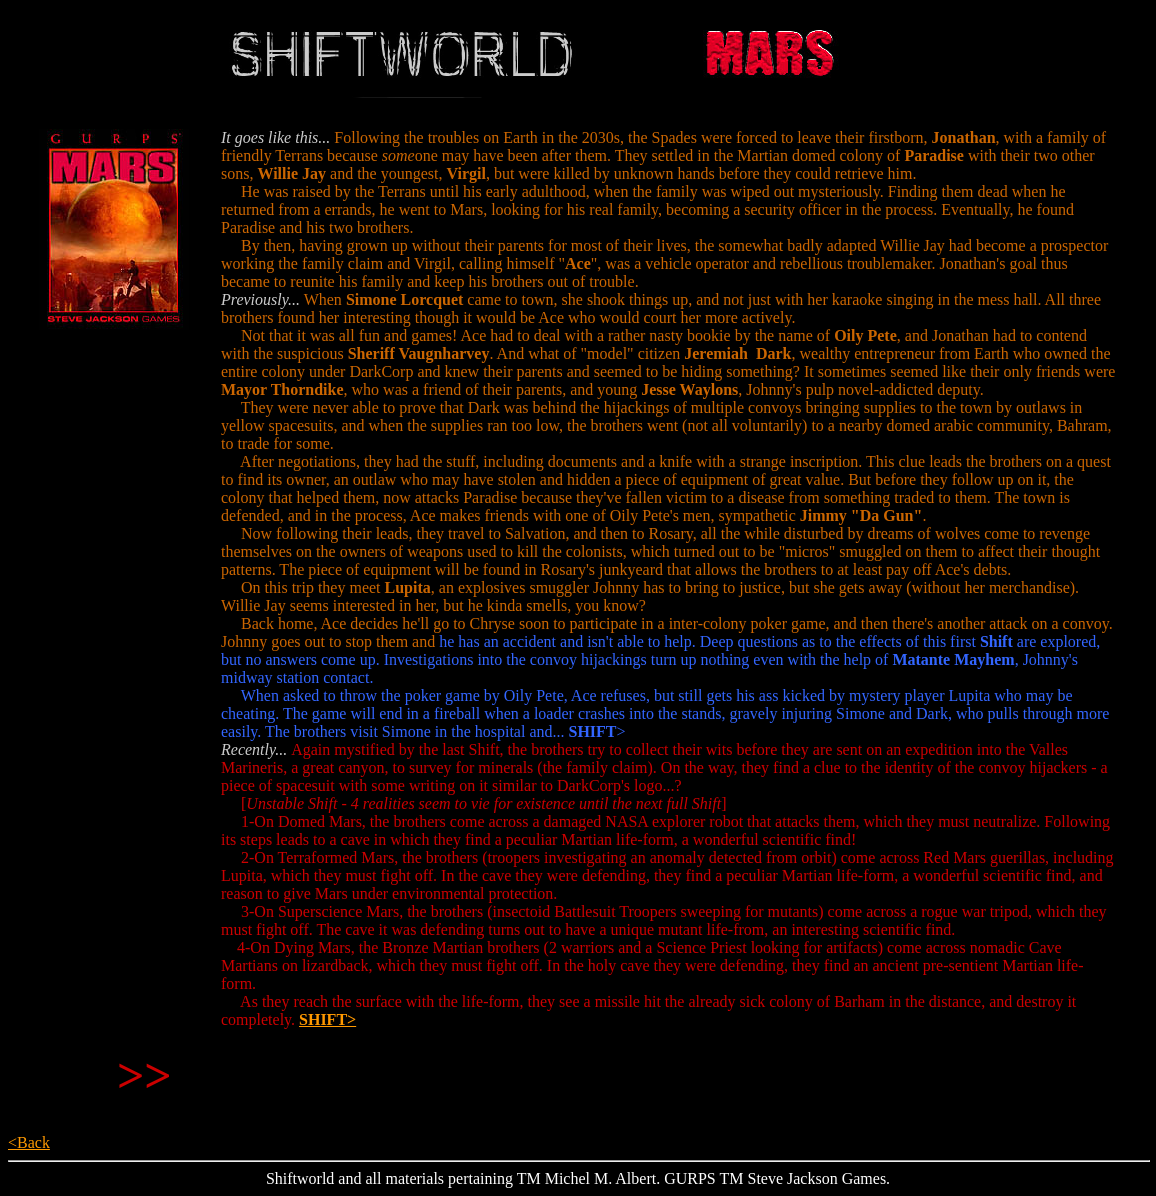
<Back (29, 1142)
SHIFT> (327, 1019)
